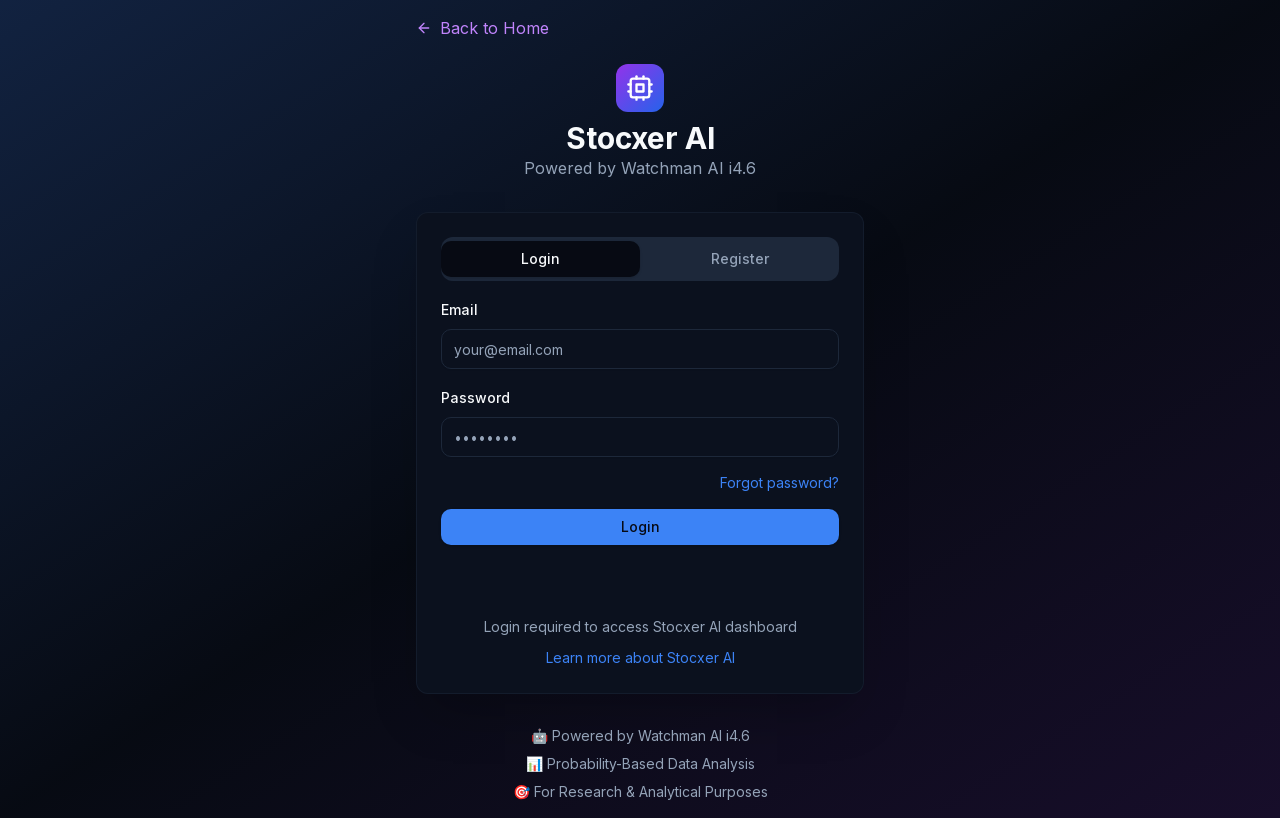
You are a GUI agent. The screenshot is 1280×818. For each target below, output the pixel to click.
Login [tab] (540, 258)
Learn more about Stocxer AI (640, 657)
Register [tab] (740, 258)
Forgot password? (779, 482)
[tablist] (640, 259)
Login (640, 526)
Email (459, 309)
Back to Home (482, 28)
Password (475, 397)
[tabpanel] (640, 421)
